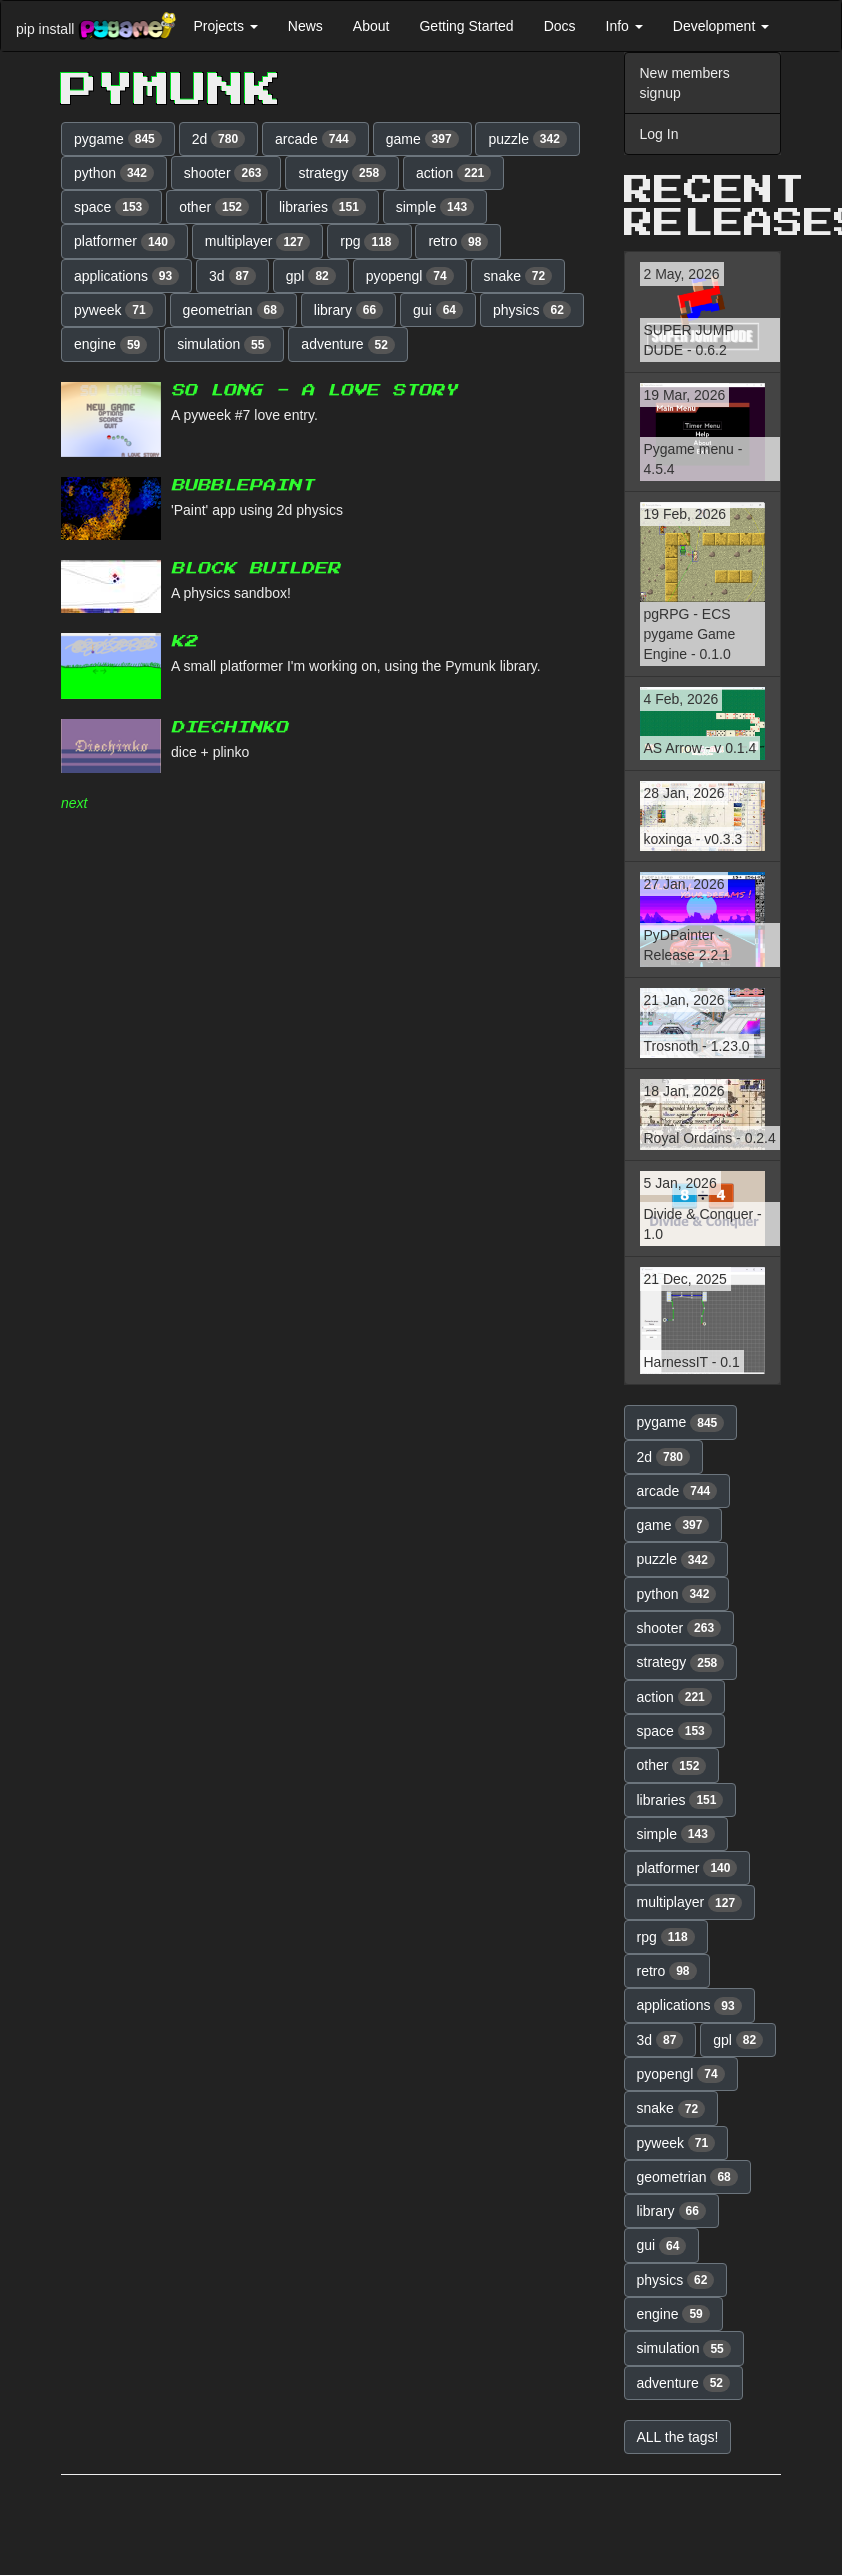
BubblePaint (242, 485)
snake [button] (518, 276)
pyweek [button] (113, 310)
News (305, 26)
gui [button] (438, 310)
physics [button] (532, 310)
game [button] (422, 139)
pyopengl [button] (410, 276)
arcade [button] (315, 139)
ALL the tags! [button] (678, 2437)
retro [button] (458, 242)
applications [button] (126, 276)
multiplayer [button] (258, 242)
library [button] (348, 310)
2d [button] (219, 139)
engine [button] (110, 345)
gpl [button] (311, 276)
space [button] (111, 207)
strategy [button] (342, 173)
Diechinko (229, 727)
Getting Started (466, 26)
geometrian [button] (233, 310)
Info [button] (624, 26)
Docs (560, 26)
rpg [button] (369, 242)
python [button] (114, 173)
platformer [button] (124, 242)
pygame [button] (118, 139)
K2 (184, 641)
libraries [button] (322, 207)
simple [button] (435, 207)
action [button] (453, 173)
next (74, 803)
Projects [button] (225, 26)
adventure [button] (348, 345)
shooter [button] (226, 173)
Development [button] (721, 26)
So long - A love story (314, 390)
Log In (659, 134)
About (371, 26)
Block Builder (255, 568)
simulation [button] (224, 345)
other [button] (214, 207)
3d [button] (232, 276)
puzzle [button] (527, 139)
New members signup (685, 83)
